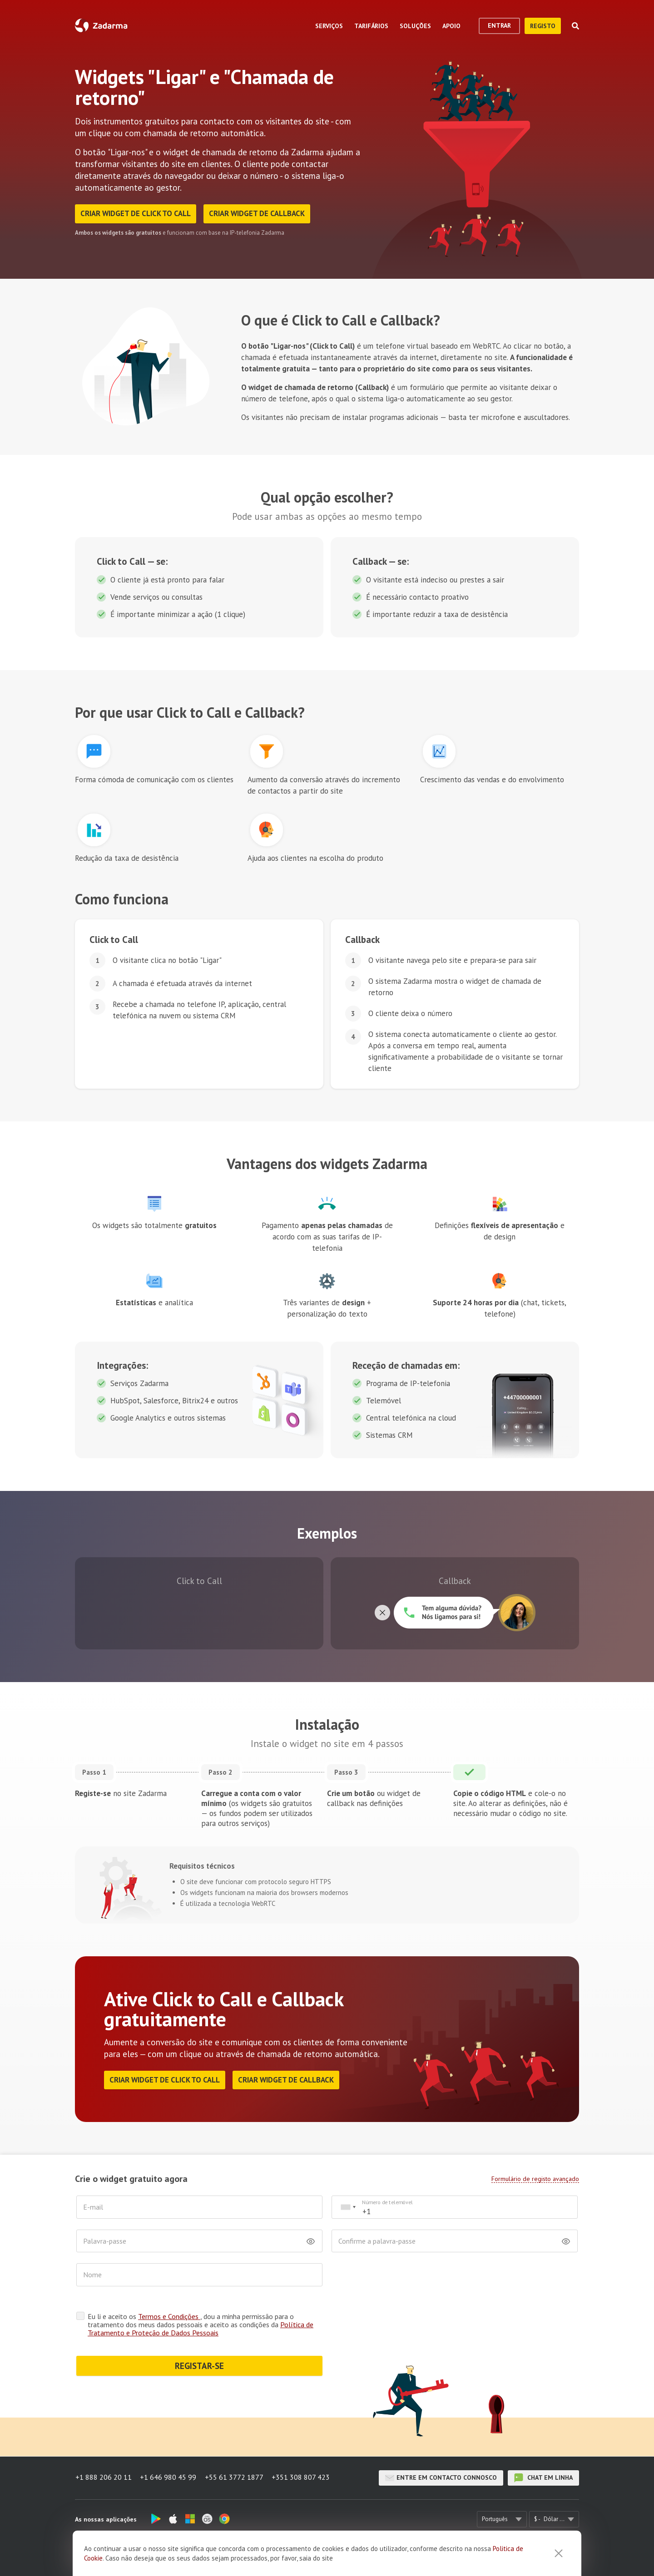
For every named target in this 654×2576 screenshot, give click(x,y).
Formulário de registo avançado (535, 2179)
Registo (542, 26)
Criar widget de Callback (259, 214)
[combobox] (347, 2207)
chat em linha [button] (543, 2477)
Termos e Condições (169, 2316)
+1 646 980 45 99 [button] (168, 2477)
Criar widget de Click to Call (136, 214)
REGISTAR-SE (199, 2366)
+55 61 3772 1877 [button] (235, 2477)
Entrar (499, 25)
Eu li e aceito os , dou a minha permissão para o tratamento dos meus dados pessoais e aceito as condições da (200, 2325)
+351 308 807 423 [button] (302, 2477)
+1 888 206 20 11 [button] (103, 2477)
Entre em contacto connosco (441, 2477)
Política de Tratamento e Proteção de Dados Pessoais (200, 2329)
